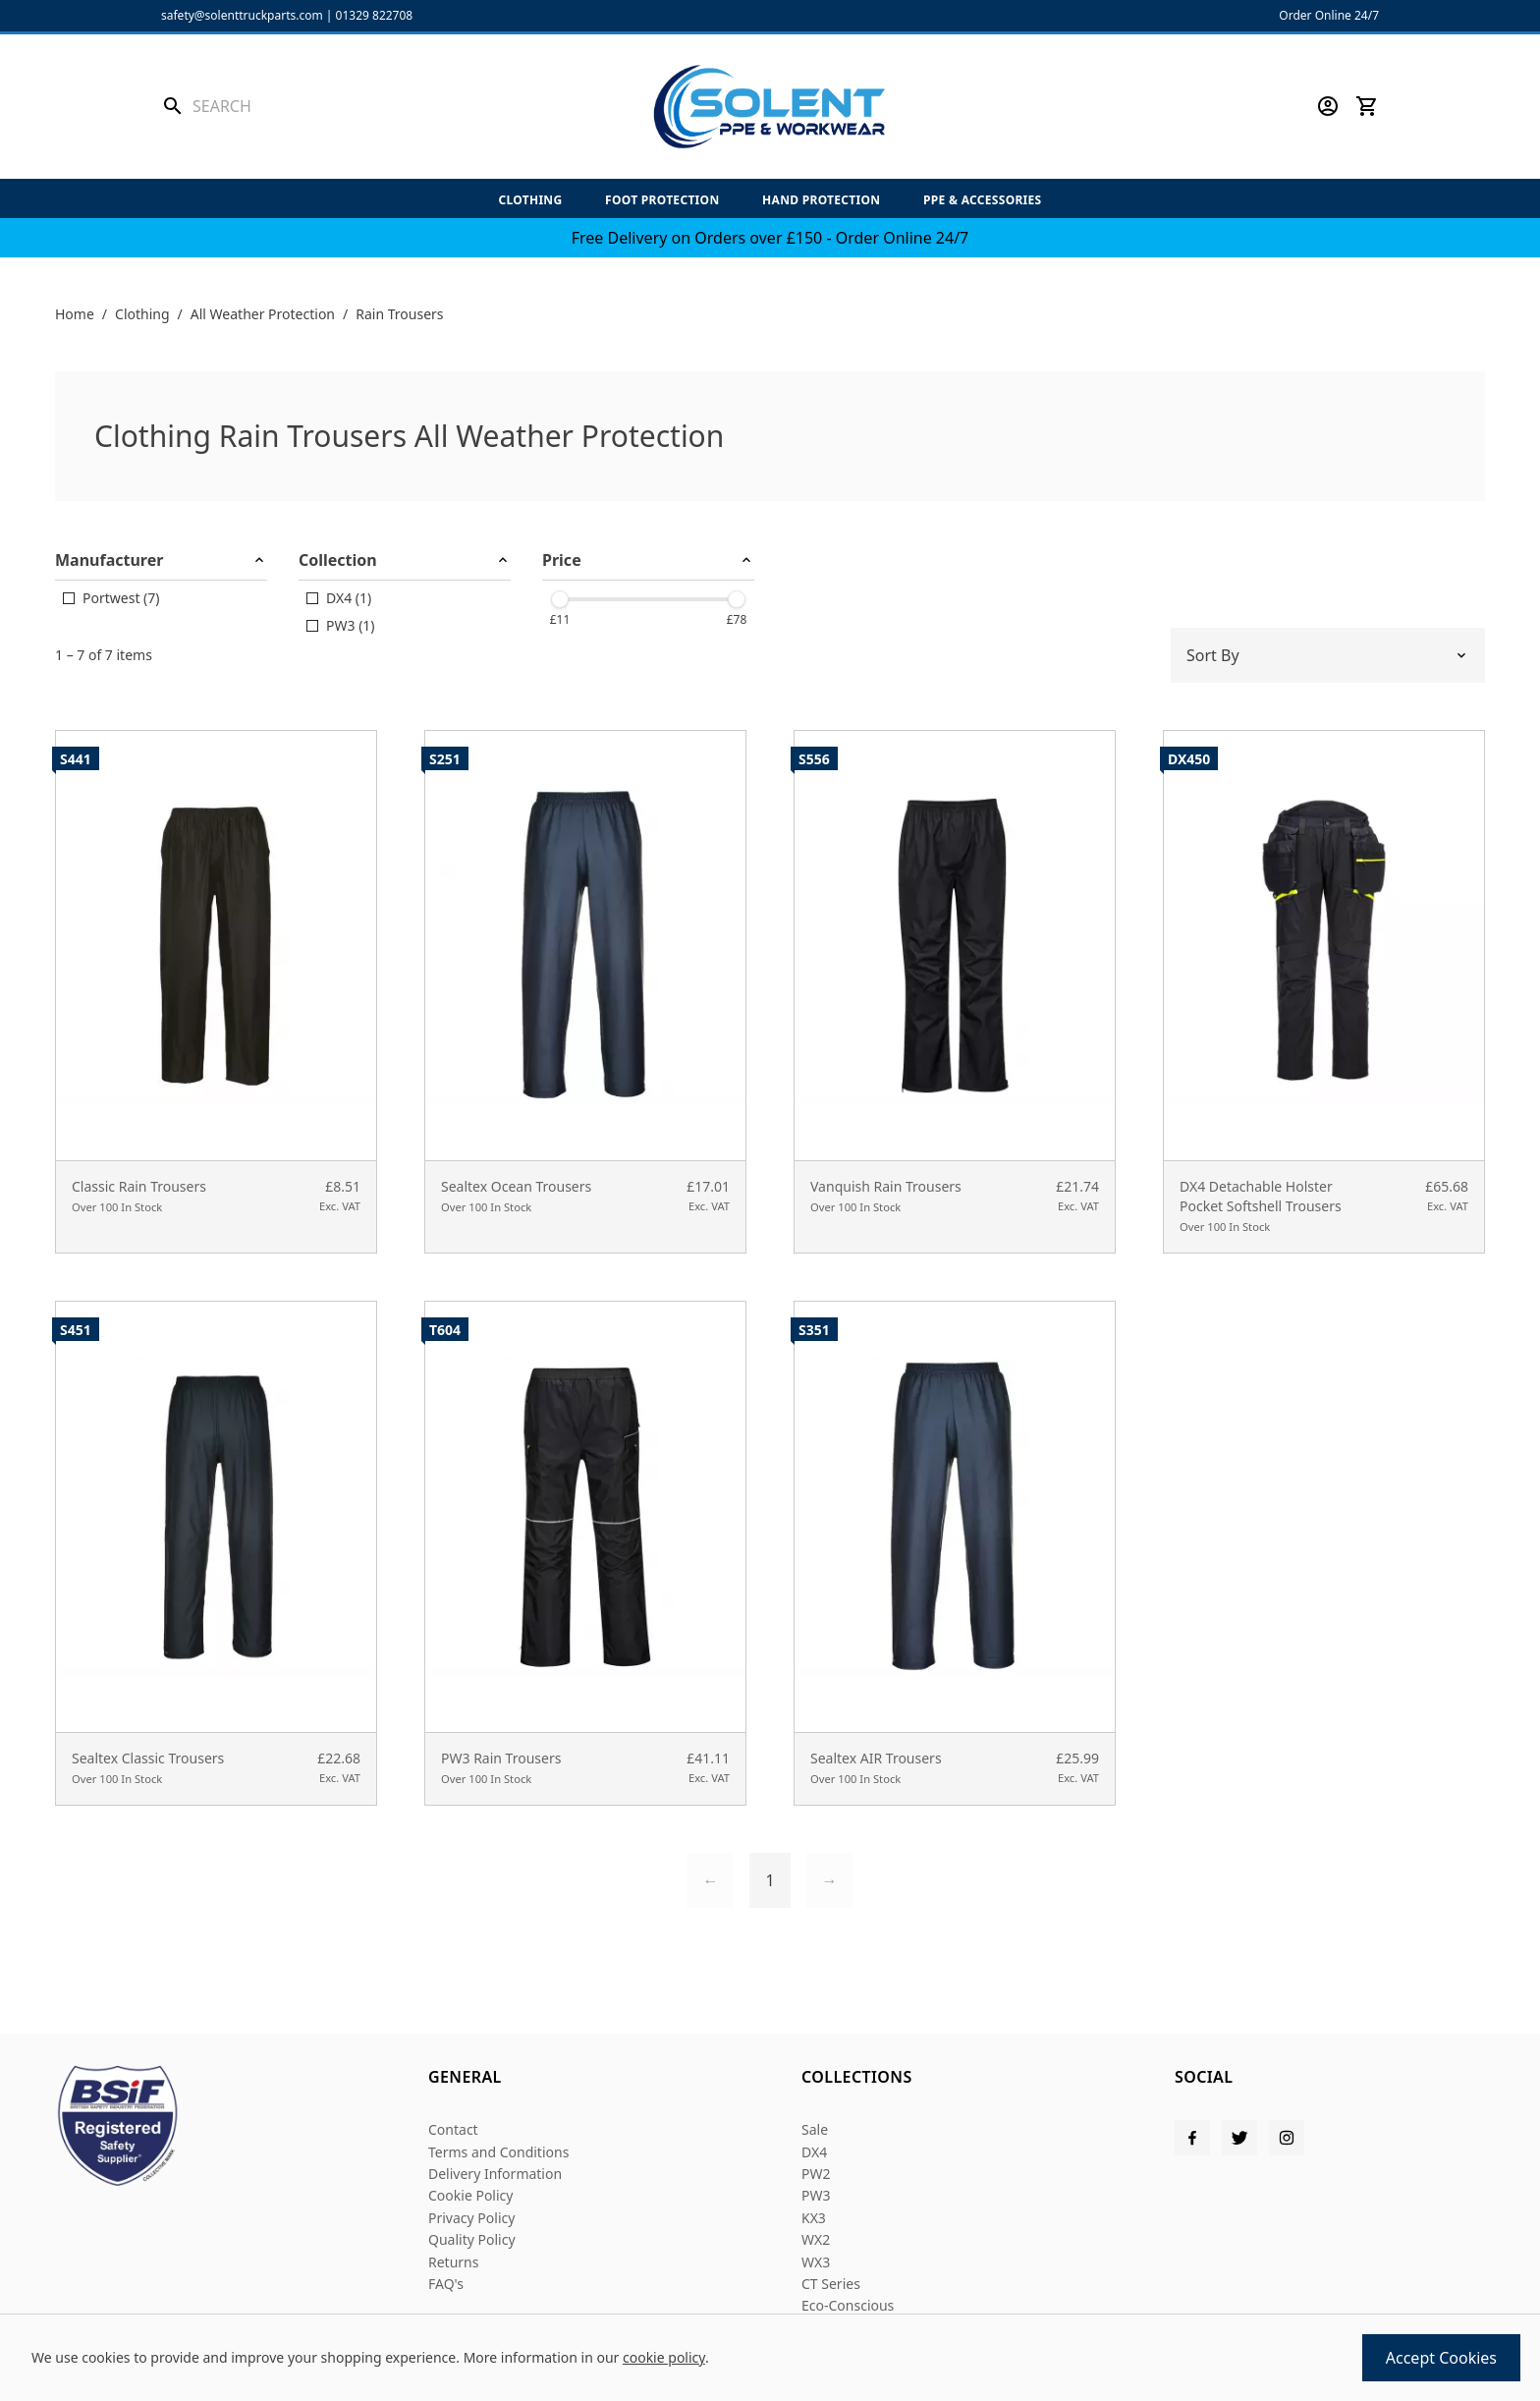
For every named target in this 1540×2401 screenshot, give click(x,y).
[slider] (560, 599)
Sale (814, 2129)
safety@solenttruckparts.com (242, 15)
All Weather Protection (263, 314)
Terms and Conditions (498, 2152)
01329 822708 (374, 15)
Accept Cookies (1441, 2358)
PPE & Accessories (982, 200)
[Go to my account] (1328, 106)
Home (74, 314)
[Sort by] (1328, 655)
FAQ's (446, 2283)
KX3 (813, 2217)
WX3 (815, 2262)
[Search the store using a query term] (305, 106)
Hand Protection (821, 200)
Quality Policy (472, 2239)
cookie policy (664, 2357)
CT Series (830, 2283)
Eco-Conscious (847, 2305)
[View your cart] (1367, 106)
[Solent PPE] (770, 106)
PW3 (816, 2195)
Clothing (530, 200)
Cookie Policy (470, 2195)
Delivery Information (495, 2173)
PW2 (816, 2173)
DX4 (814, 2152)
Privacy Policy (471, 2217)
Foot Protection (662, 200)
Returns (453, 2262)
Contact (453, 2129)
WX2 (815, 2239)
